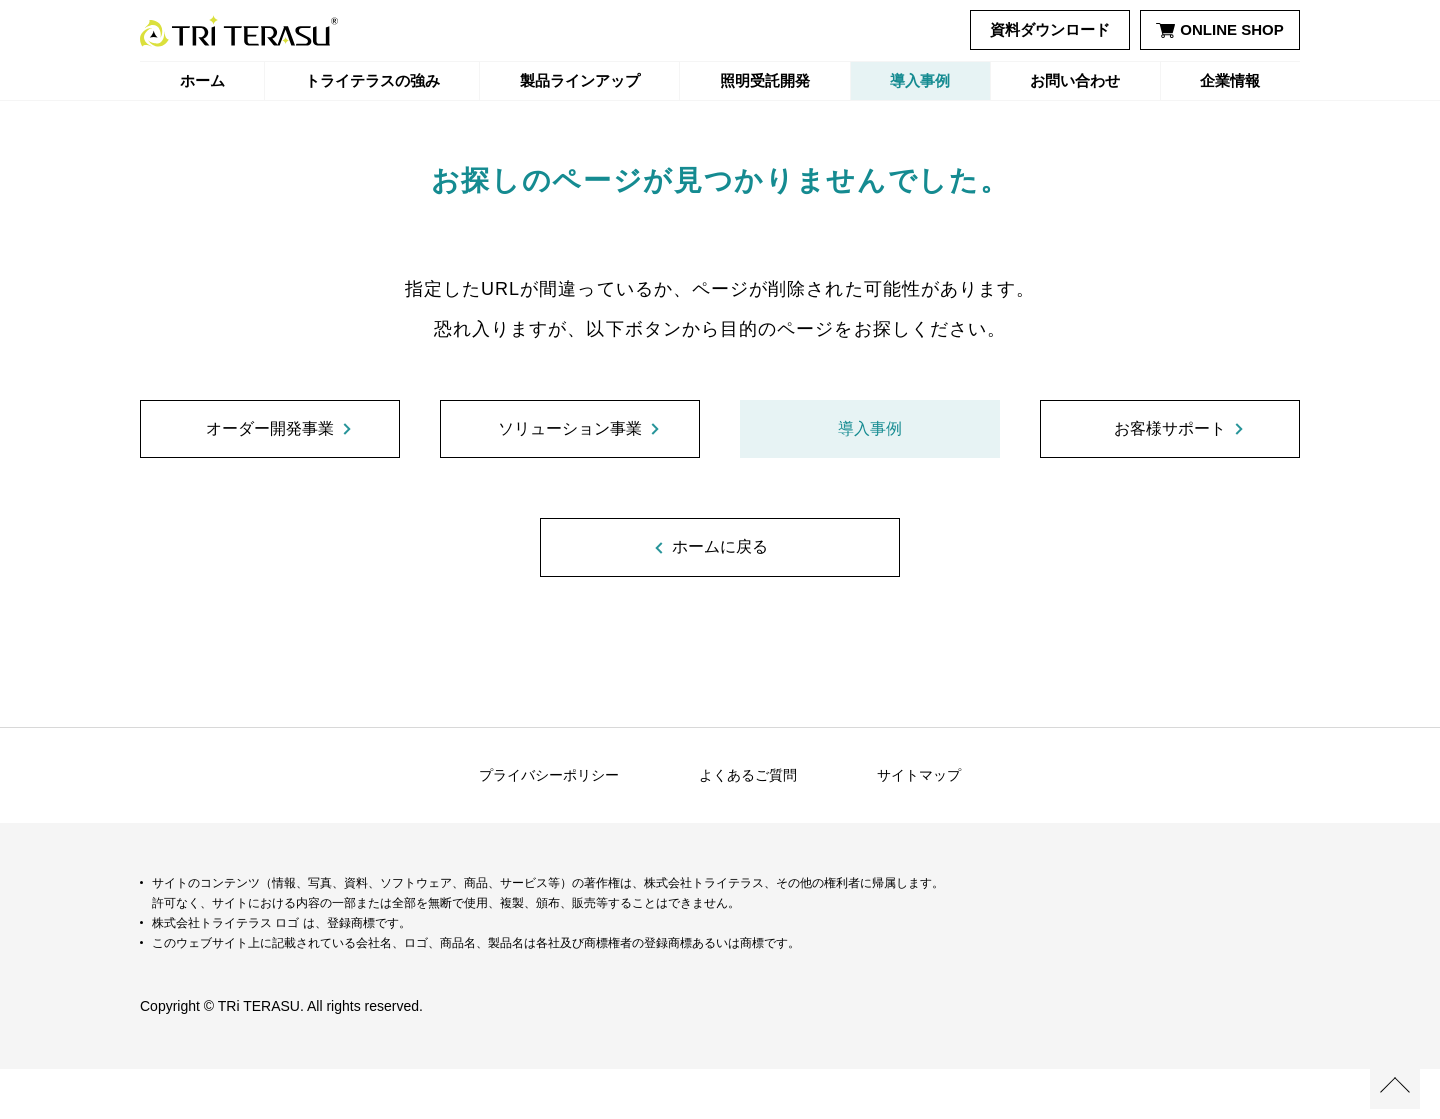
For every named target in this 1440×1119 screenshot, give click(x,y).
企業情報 (1230, 80)
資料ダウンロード (1050, 29)
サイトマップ (919, 825)
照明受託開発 (765, 80)
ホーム (202, 80)
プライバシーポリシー (549, 825)
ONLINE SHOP (1219, 29)
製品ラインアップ (580, 80)
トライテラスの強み (372, 80)
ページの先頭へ (1395, 1084)
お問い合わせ (1075, 80)
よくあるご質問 (748, 825)
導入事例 (920, 80)
